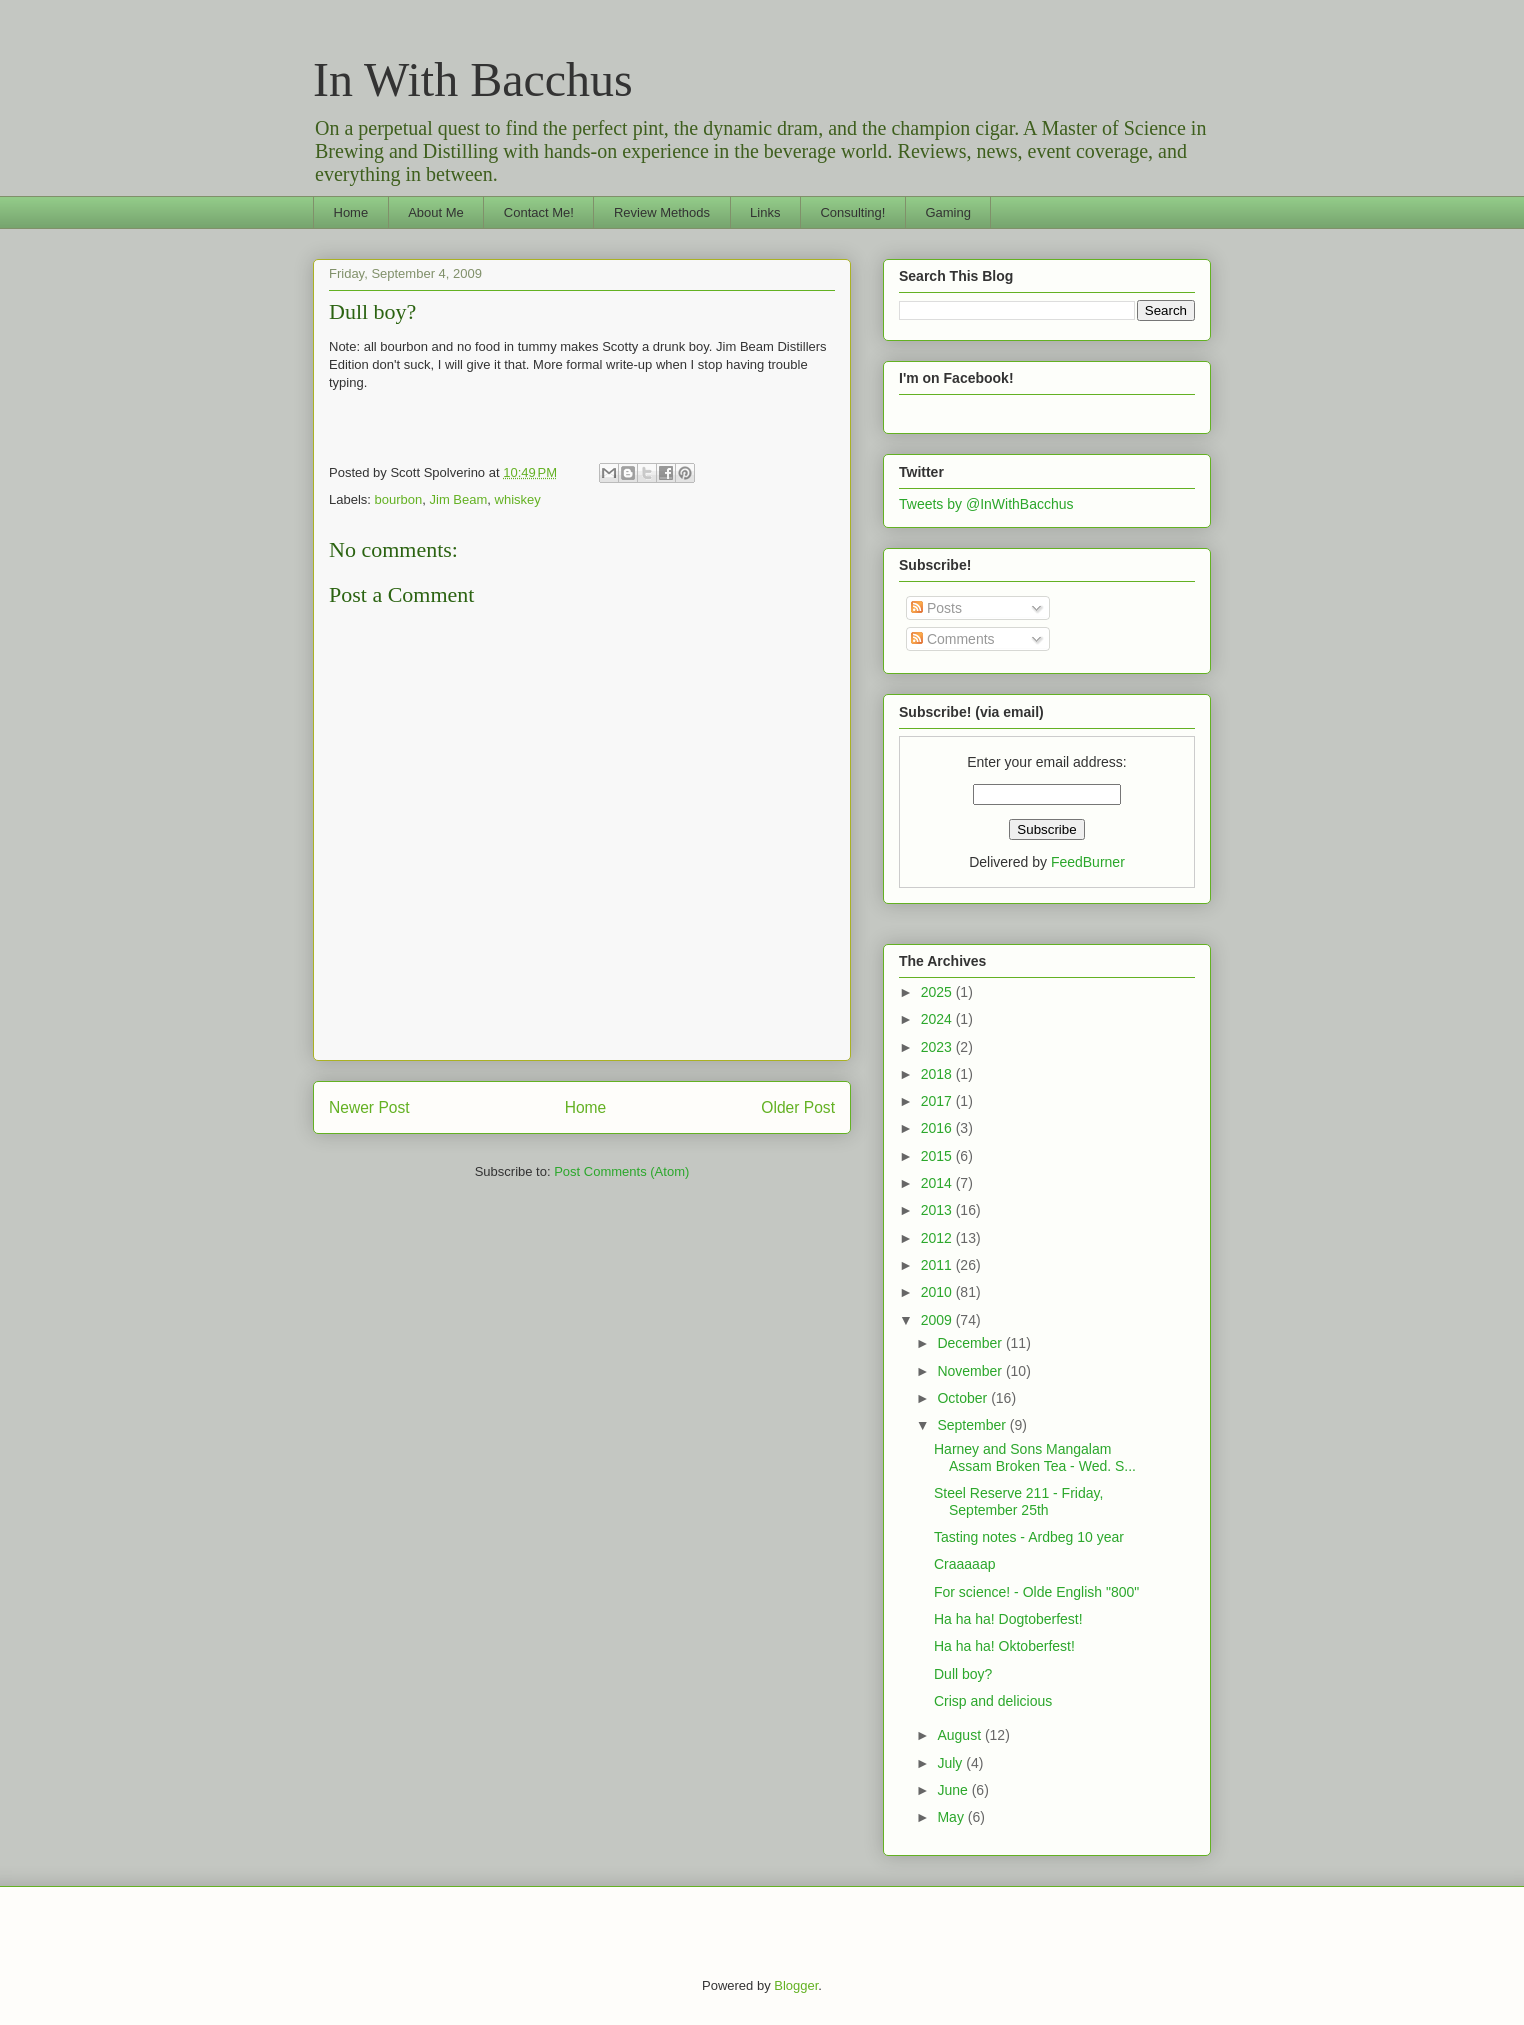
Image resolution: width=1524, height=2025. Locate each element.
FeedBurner (1088, 862)
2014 (938, 1183)
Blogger (796, 1985)
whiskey (518, 499)
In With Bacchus (473, 79)
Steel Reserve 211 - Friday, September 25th (1018, 1501)
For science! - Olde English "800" (1036, 1592)
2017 (938, 1101)
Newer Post (369, 1107)
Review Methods (662, 212)
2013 (938, 1210)
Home (351, 212)
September (973, 1425)
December (971, 1343)
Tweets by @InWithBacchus (986, 504)
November (971, 1371)
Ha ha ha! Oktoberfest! (1004, 1646)
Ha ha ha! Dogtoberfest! (1008, 1619)
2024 (938, 1019)
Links (765, 212)
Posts (936, 608)
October (964, 1398)
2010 (938, 1292)
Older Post (798, 1107)
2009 (938, 1320)
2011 (938, 1265)
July (951, 1763)
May (952, 1817)
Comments (953, 639)
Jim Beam (459, 499)
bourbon (399, 499)
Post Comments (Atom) (621, 1171)
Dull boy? (372, 311)
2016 (938, 1128)
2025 (938, 992)
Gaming (948, 212)
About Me (436, 212)
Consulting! (852, 212)
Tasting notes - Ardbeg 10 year (1029, 1537)
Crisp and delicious (993, 1701)
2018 (938, 1074)
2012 (938, 1238)
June (954, 1790)
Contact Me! (539, 212)
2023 (938, 1047)
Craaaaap (965, 1564)
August (960, 1735)
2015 (938, 1156)
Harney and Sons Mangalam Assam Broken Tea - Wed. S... (1035, 1457)
